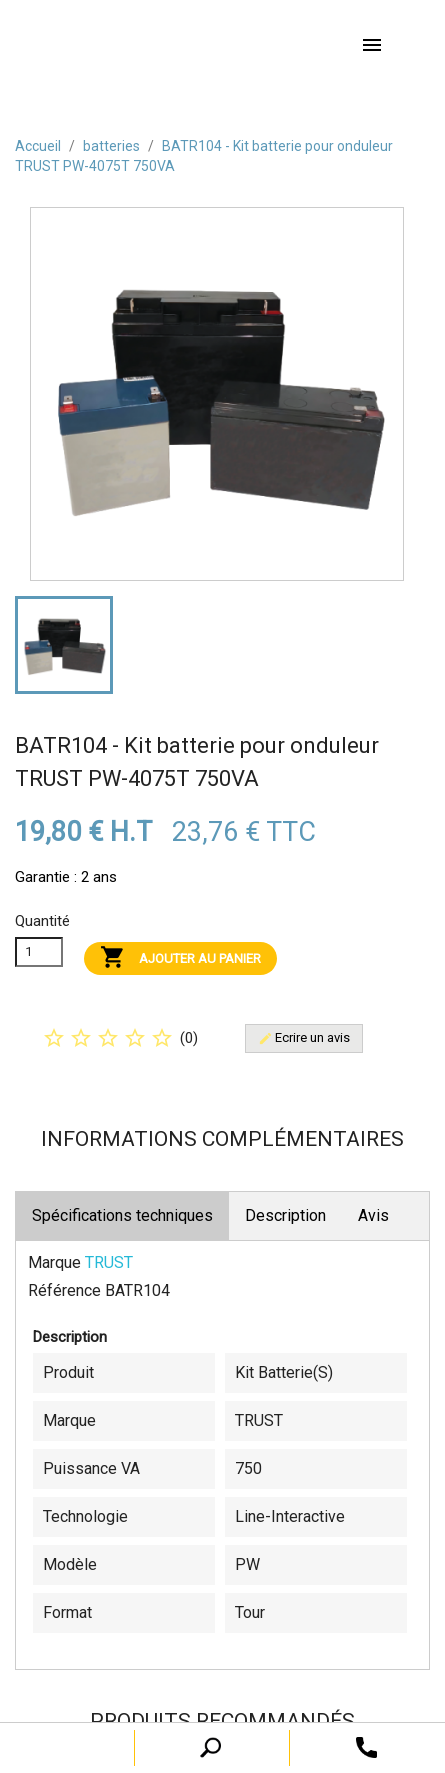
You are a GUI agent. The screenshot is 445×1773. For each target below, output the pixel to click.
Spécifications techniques (122, 1215)
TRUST (109, 1262)
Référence (64, 1290)
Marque (54, 1262)
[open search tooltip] (366, 1746)
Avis (373, 1215)
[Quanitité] (39, 952)
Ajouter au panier (180, 958)
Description (285, 1215)
